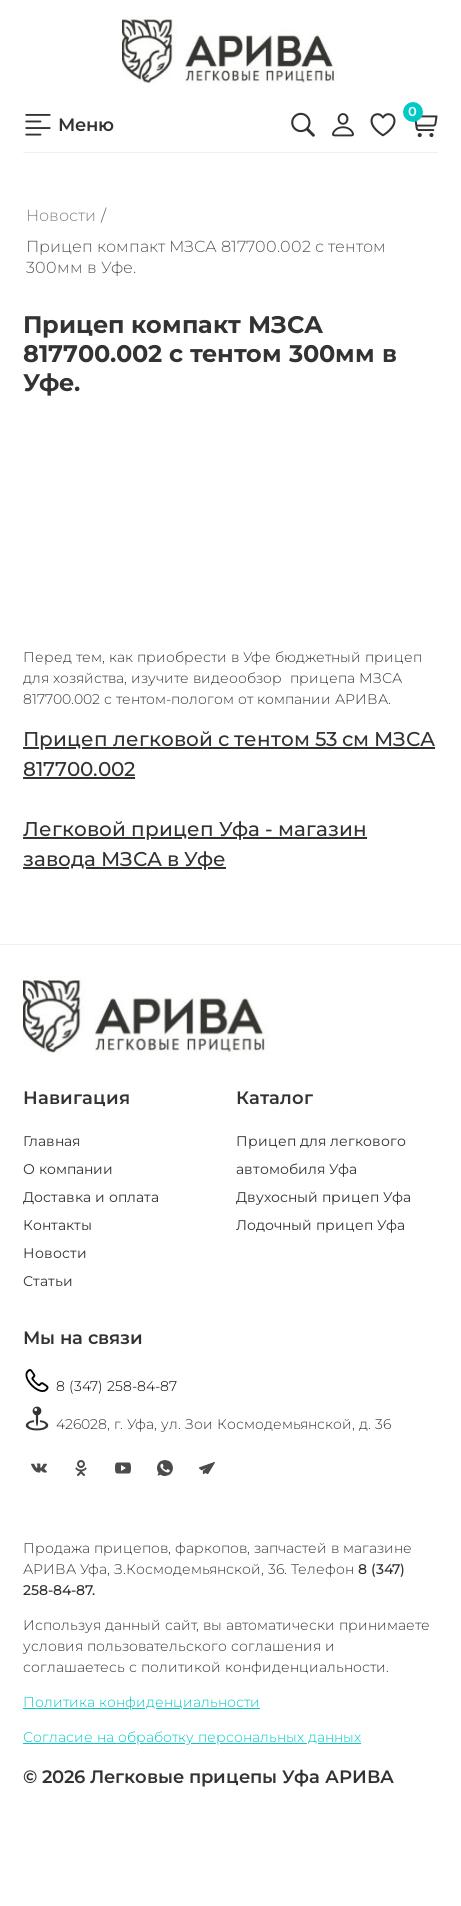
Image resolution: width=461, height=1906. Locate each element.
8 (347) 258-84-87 (100, 1381)
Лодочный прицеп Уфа (320, 1225)
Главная (51, 1141)
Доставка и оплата (91, 1197)
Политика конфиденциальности (141, 1702)
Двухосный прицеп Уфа (323, 1197)
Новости (61, 215)
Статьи (48, 1281)
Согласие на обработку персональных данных (192, 1737)
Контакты (57, 1225)
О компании (68, 1169)
